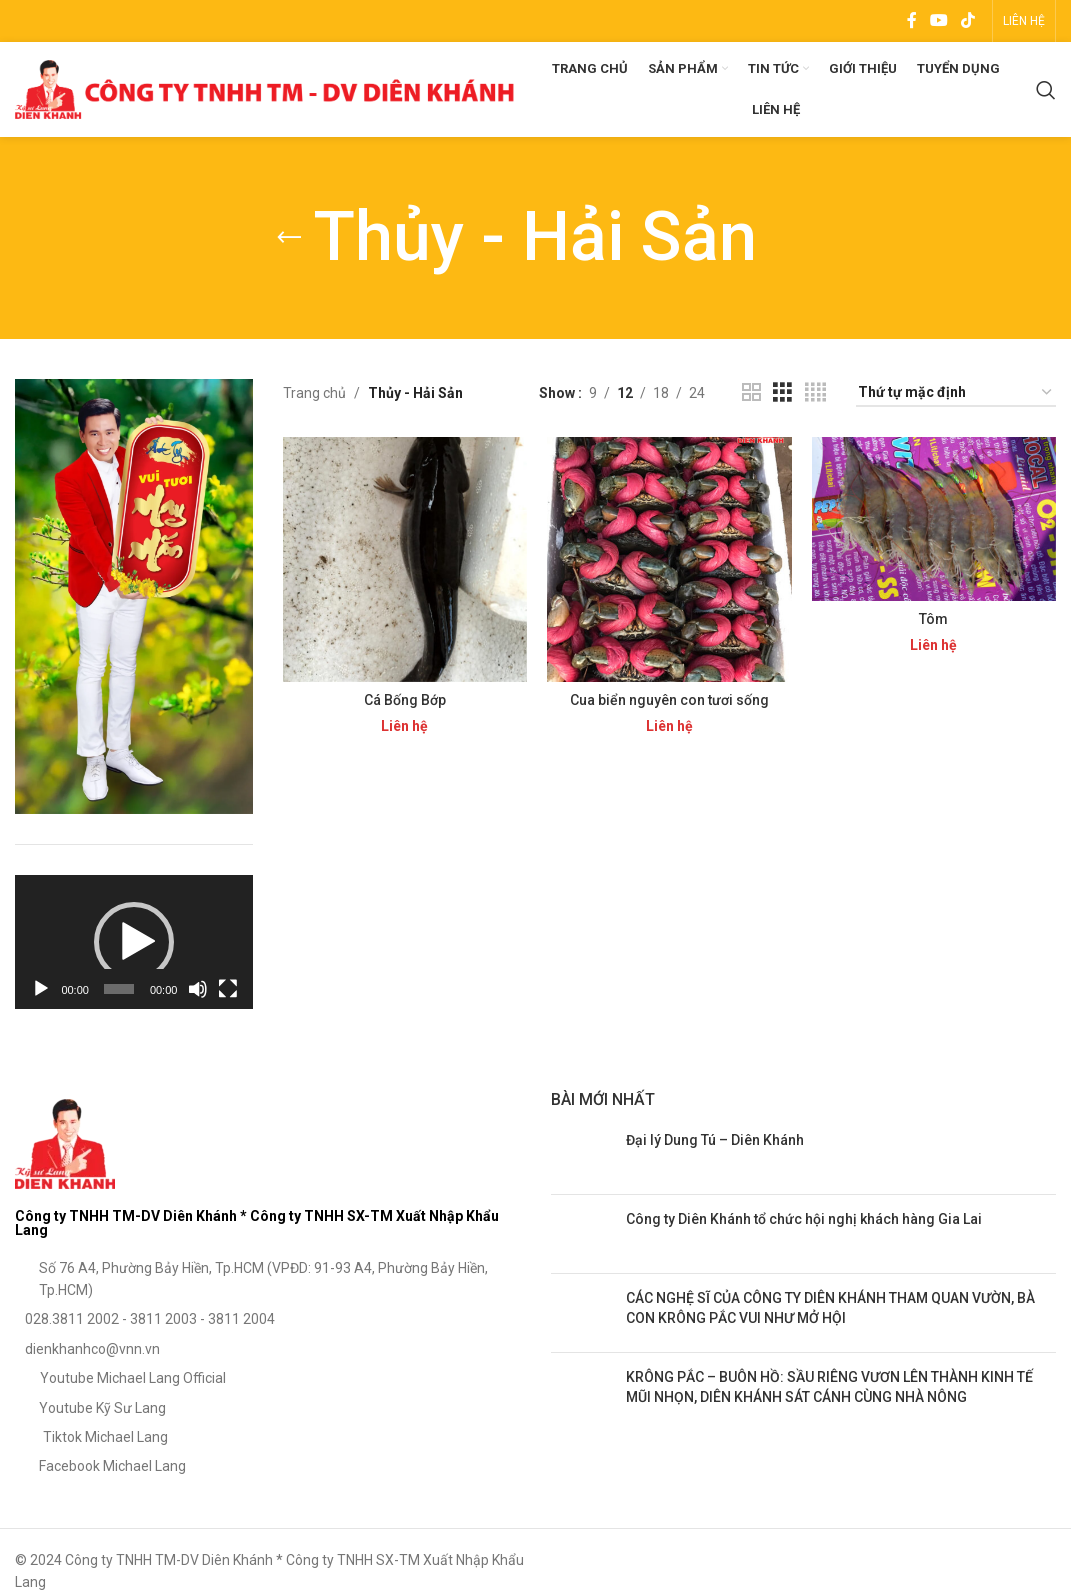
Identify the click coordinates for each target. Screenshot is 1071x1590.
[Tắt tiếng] (198, 1000)
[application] (134, 942)
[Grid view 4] (815, 392)
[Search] (1046, 90)
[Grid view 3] (782, 392)
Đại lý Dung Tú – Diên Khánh (715, 1140)
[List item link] (268, 1279)
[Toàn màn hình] (228, 1000)
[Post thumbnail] (581, 1155)
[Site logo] (265, 88)
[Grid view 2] (751, 392)
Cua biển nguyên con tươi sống (669, 700)
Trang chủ (314, 393)
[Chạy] (41, 1000)
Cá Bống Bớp (405, 700)
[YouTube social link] (938, 20)
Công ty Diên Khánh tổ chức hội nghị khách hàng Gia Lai (804, 1219)
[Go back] (289, 238)
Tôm (933, 619)
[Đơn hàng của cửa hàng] (956, 393)
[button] (134, 942)
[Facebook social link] (911, 20)
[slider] (119, 989)
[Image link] (65, 1142)
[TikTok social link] (968, 20)
